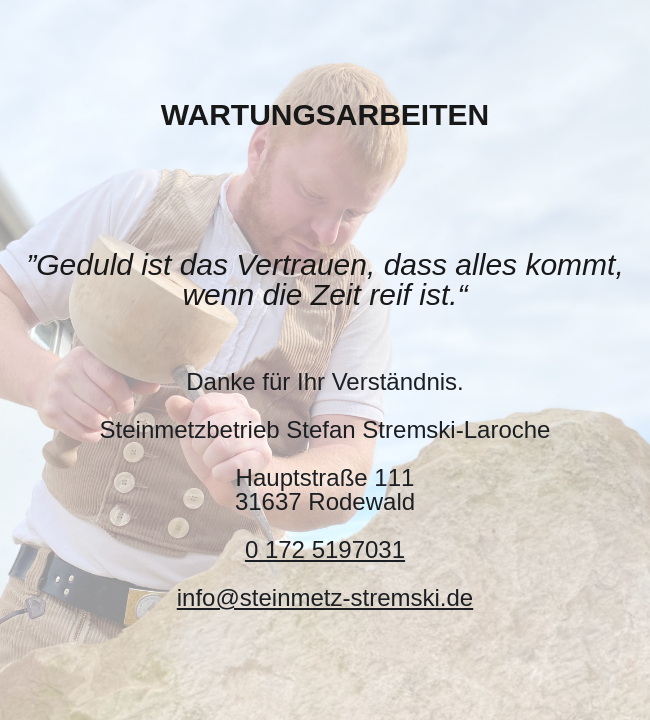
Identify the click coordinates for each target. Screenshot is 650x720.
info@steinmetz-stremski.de (325, 597)
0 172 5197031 (325, 549)
